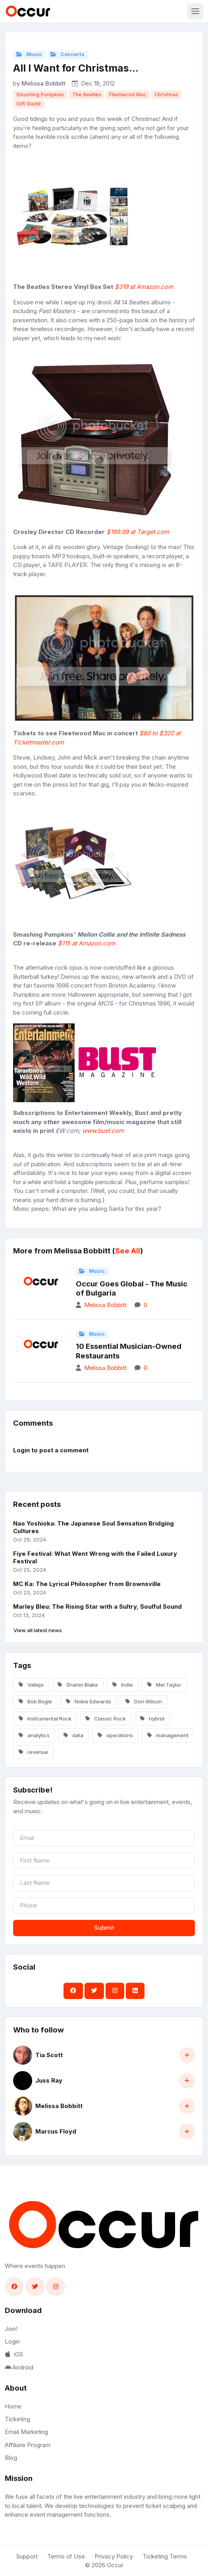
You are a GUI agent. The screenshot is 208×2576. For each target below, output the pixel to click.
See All (127, 1250)
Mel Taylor (164, 1685)
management (168, 1735)
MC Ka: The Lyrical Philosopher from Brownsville (87, 1584)
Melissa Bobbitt (43, 83)
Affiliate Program (27, 2445)
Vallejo (31, 1685)
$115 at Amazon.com (86, 943)
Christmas (166, 94)
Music (29, 54)
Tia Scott (49, 2055)
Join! (11, 2328)
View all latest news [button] (37, 1630)
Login (12, 2341)
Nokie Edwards (88, 1701)
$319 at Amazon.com (144, 286)
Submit (104, 1927)
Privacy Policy (113, 2556)
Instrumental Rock (45, 1718)
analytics (34, 1735)
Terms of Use (66, 2556)
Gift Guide (28, 104)
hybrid (152, 1718)
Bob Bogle (35, 1701)
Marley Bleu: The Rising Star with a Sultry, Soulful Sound (97, 1606)
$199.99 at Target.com (137, 532)
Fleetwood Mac (127, 94)
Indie (122, 1685)
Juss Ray (48, 2080)
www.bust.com (103, 1130)
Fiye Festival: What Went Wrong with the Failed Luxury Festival (95, 1557)
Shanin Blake (78, 1685)
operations (115, 1735)
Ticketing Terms (165, 2556)
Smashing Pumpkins (40, 94)
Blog (11, 2457)
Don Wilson (143, 1701)
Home (13, 2406)
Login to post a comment (51, 1450)
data (73, 1735)
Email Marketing (26, 2432)
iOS (14, 2354)
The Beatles (86, 94)
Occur (115, 2565)
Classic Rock (105, 1718)
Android (19, 2367)
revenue (33, 1752)
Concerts (67, 54)
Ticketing (17, 2419)
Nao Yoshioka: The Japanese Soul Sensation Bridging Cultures (93, 1527)
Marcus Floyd (55, 2131)
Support (27, 2556)
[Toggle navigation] (195, 11)
